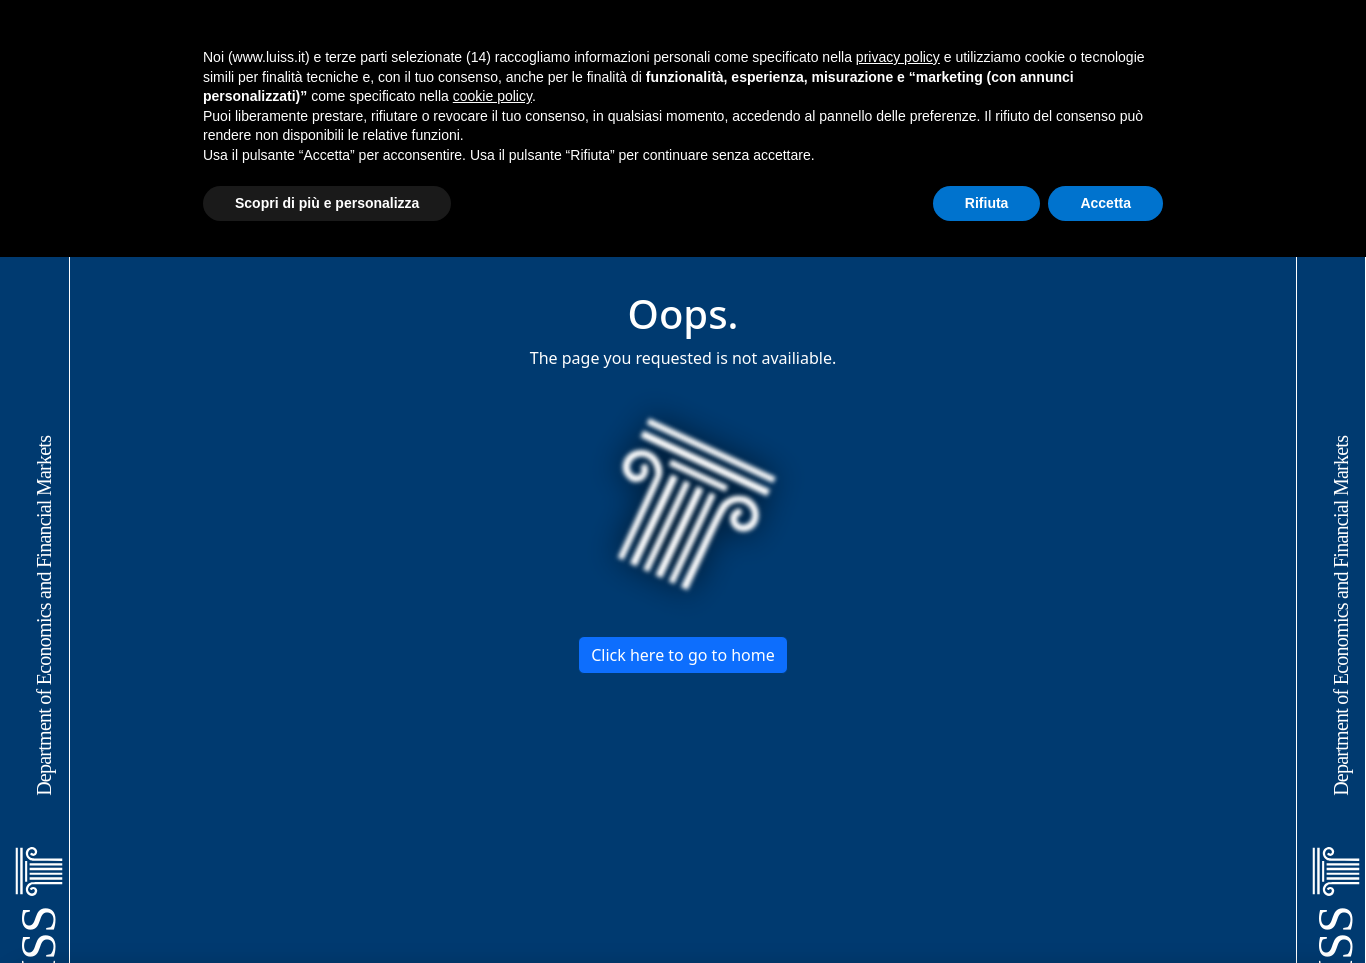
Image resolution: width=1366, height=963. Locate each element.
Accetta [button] (1105, 203)
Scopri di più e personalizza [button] (327, 203)
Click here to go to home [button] (683, 655)
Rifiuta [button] (987, 203)
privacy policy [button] (898, 57)
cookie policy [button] (492, 96)
